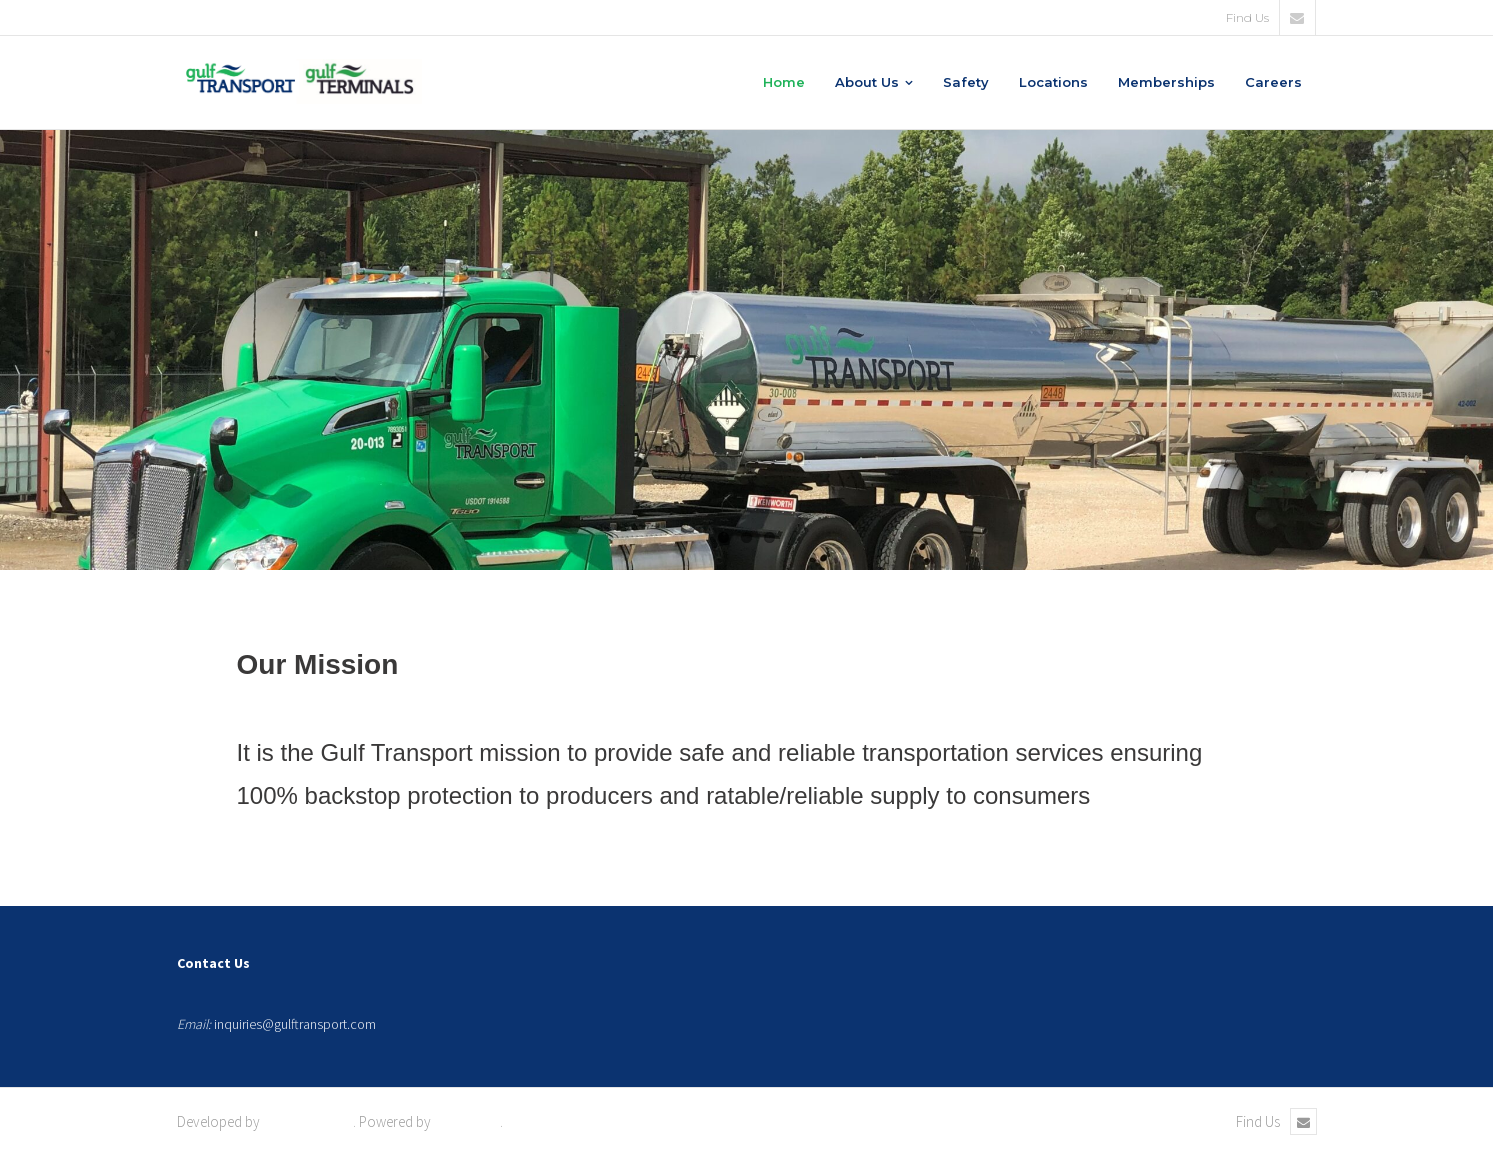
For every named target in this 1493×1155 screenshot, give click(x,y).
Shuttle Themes (308, 1121)
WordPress (467, 1121)
